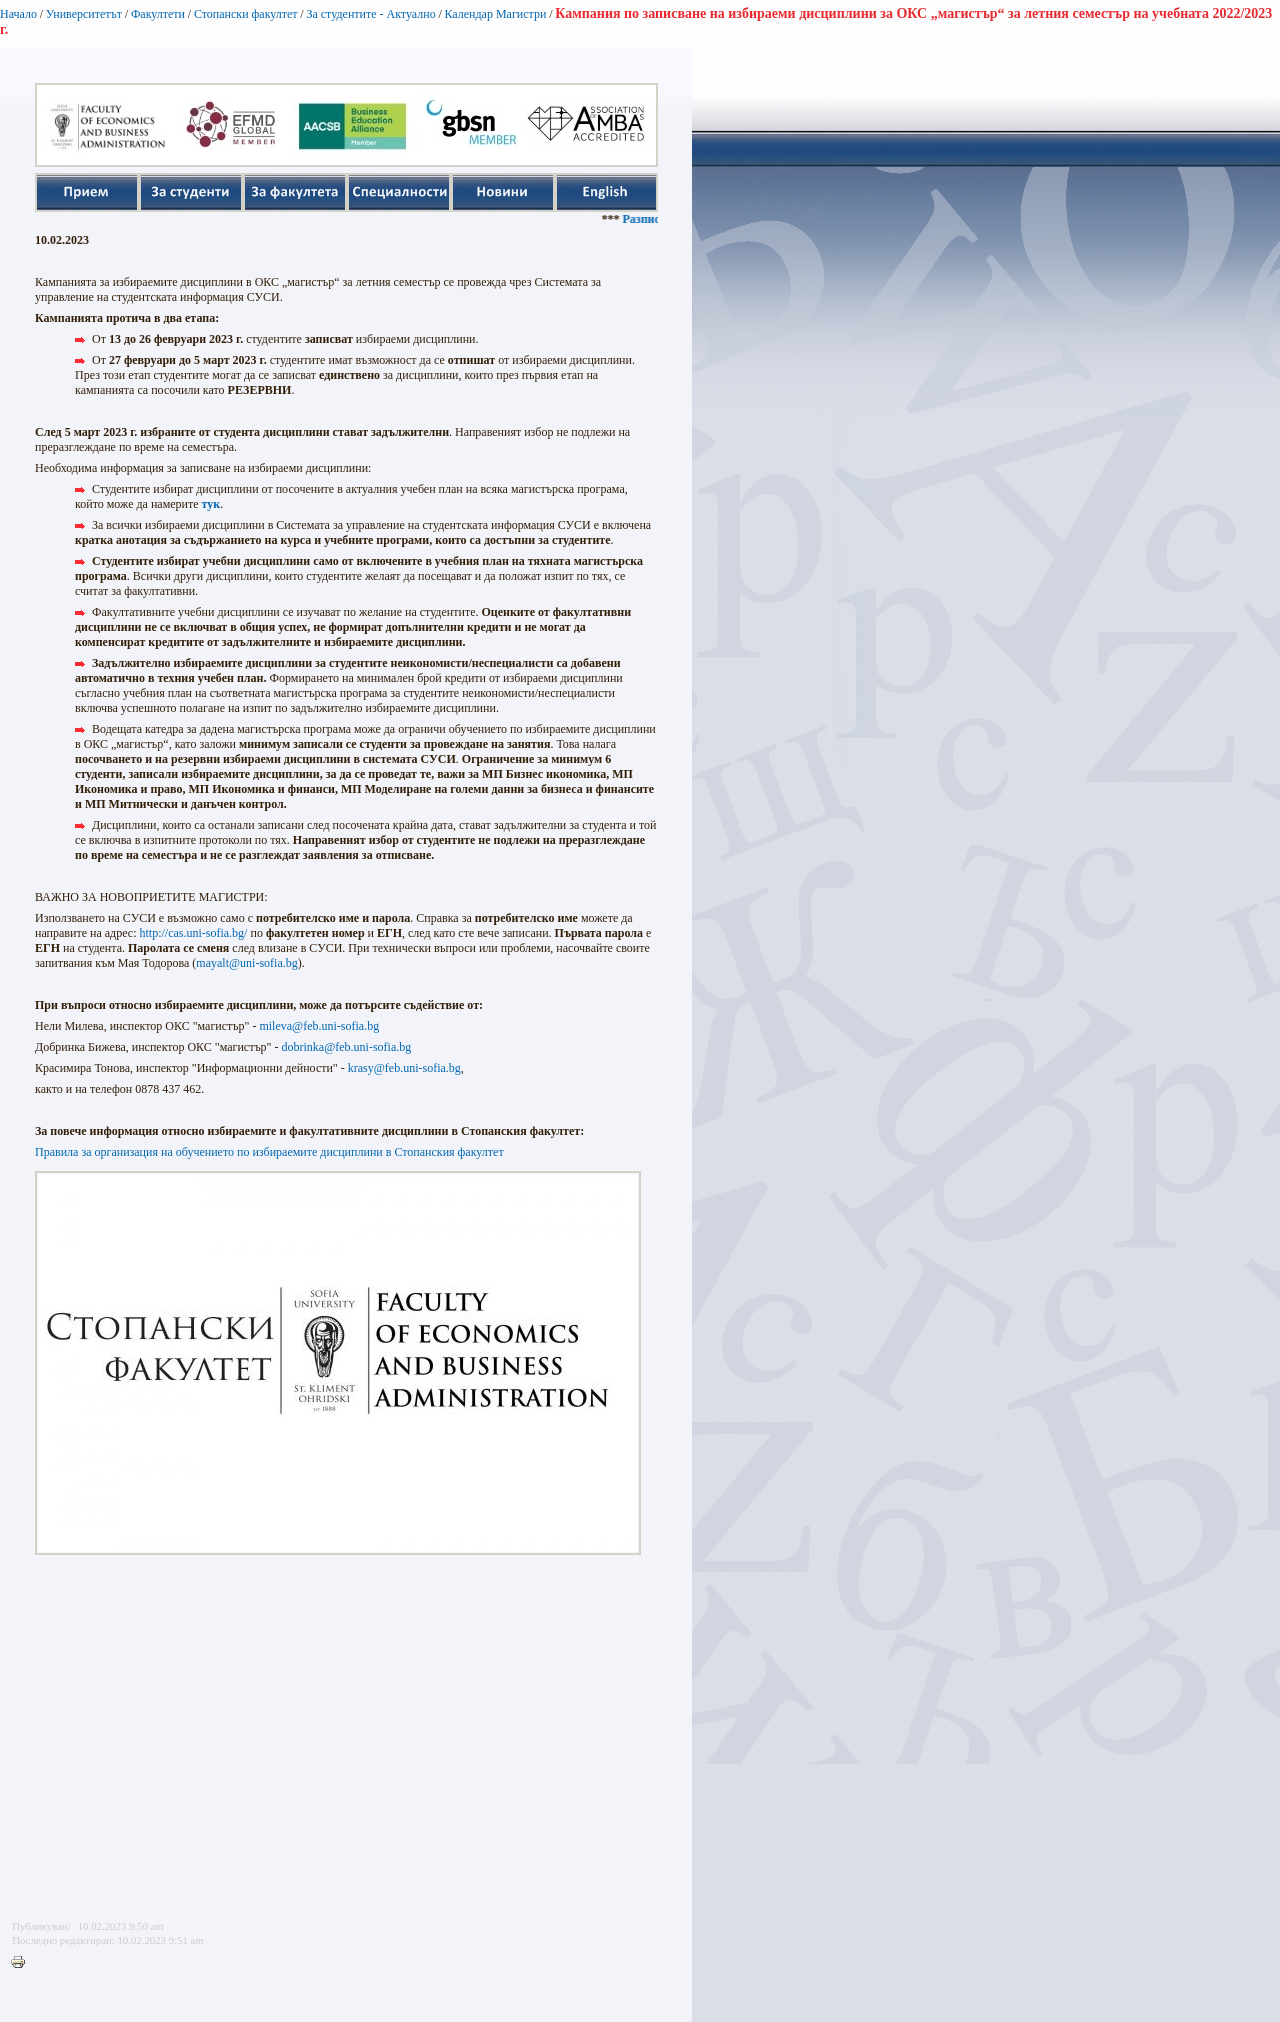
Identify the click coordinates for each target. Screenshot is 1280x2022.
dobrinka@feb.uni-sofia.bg (347, 1047)
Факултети (158, 14)
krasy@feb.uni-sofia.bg (404, 1068)
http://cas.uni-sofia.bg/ (193, 933)
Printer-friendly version (23, 1963)
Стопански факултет (246, 14)
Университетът (84, 14)
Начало (18, 14)
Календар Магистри (495, 14)
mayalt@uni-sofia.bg (246, 963)
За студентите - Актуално (370, 14)
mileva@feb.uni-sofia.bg (319, 1026)
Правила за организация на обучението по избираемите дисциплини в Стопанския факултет (269, 1152)
